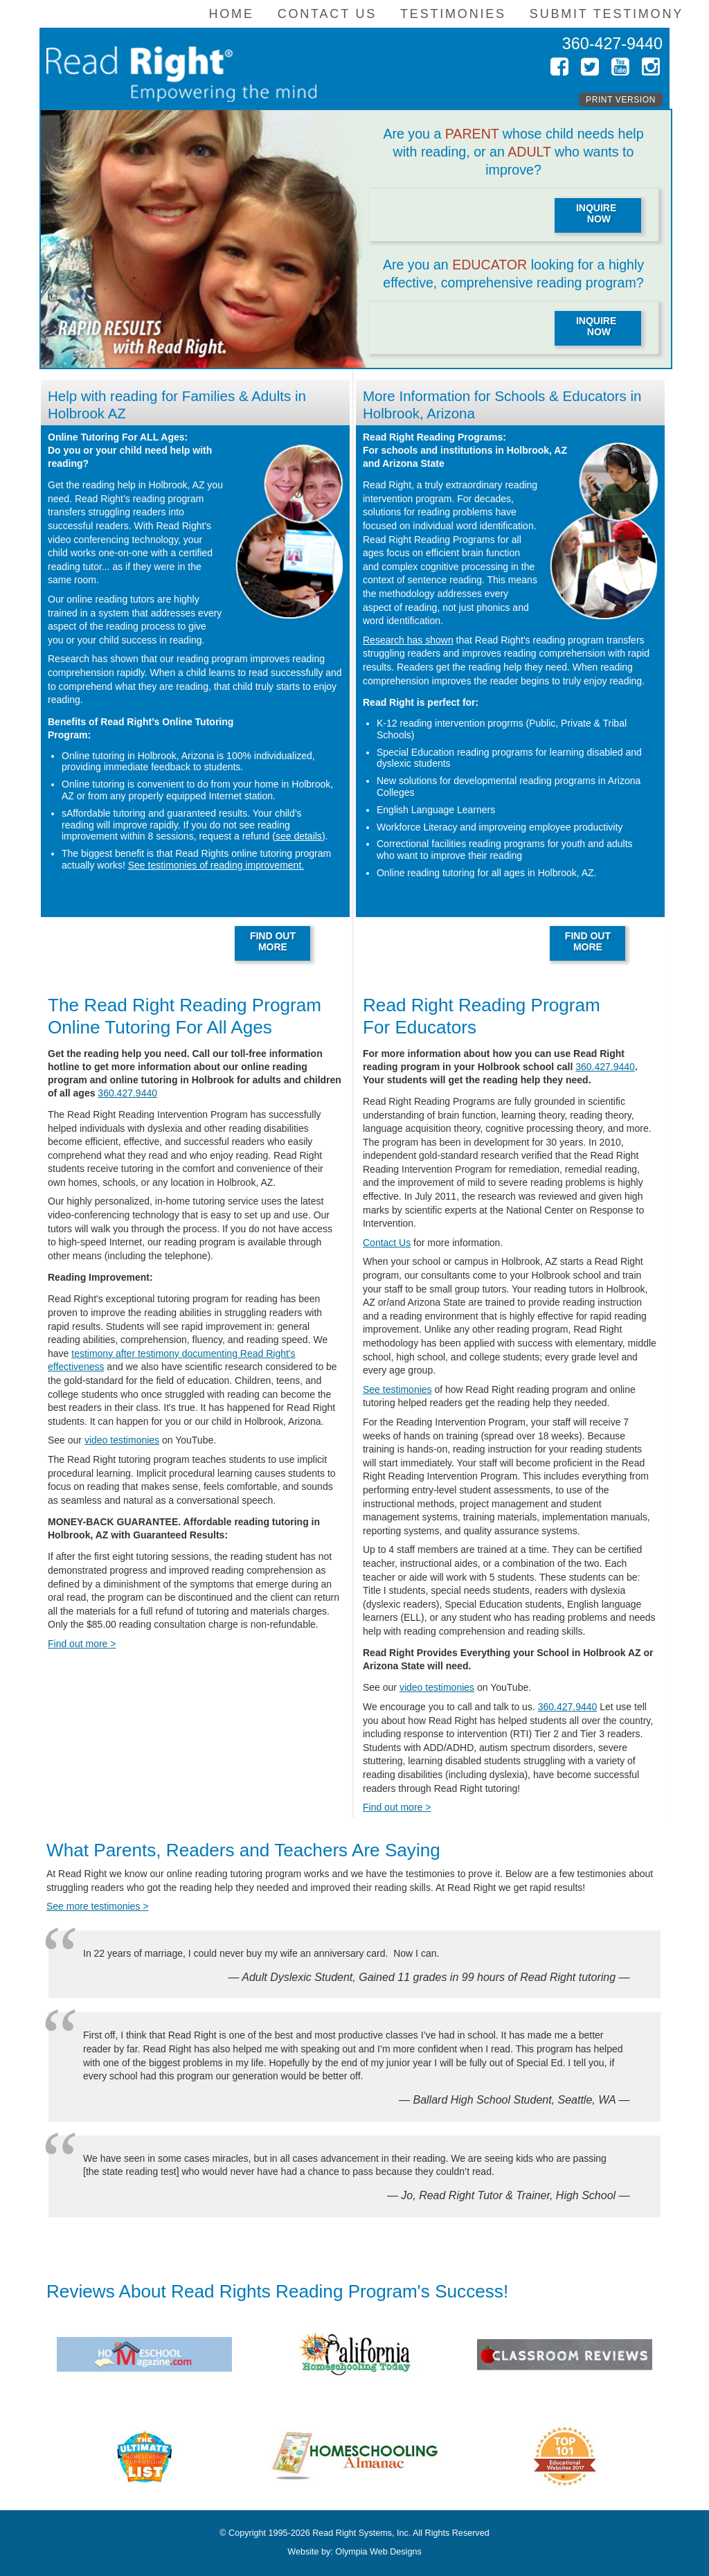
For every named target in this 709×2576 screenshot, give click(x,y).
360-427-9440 (612, 44)
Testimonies (453, 14)
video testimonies (121, 1440)
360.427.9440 (127, 1093)
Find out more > (82, 1643)
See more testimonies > (97, 1906)
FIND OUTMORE (273, 941)
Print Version (621, 100)
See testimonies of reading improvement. (216, 865)
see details (299, 836)
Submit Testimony (606, 14)
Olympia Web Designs (378, 2552)
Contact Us (387, 1242)
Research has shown (408, 640)
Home (230, 14)
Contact (327, 14)
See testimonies (397, 1389)
